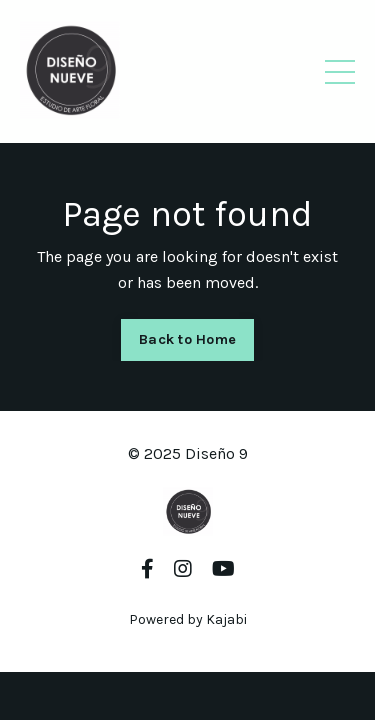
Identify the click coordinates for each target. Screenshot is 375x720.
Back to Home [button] (187, 339)
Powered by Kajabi (188, 619)
